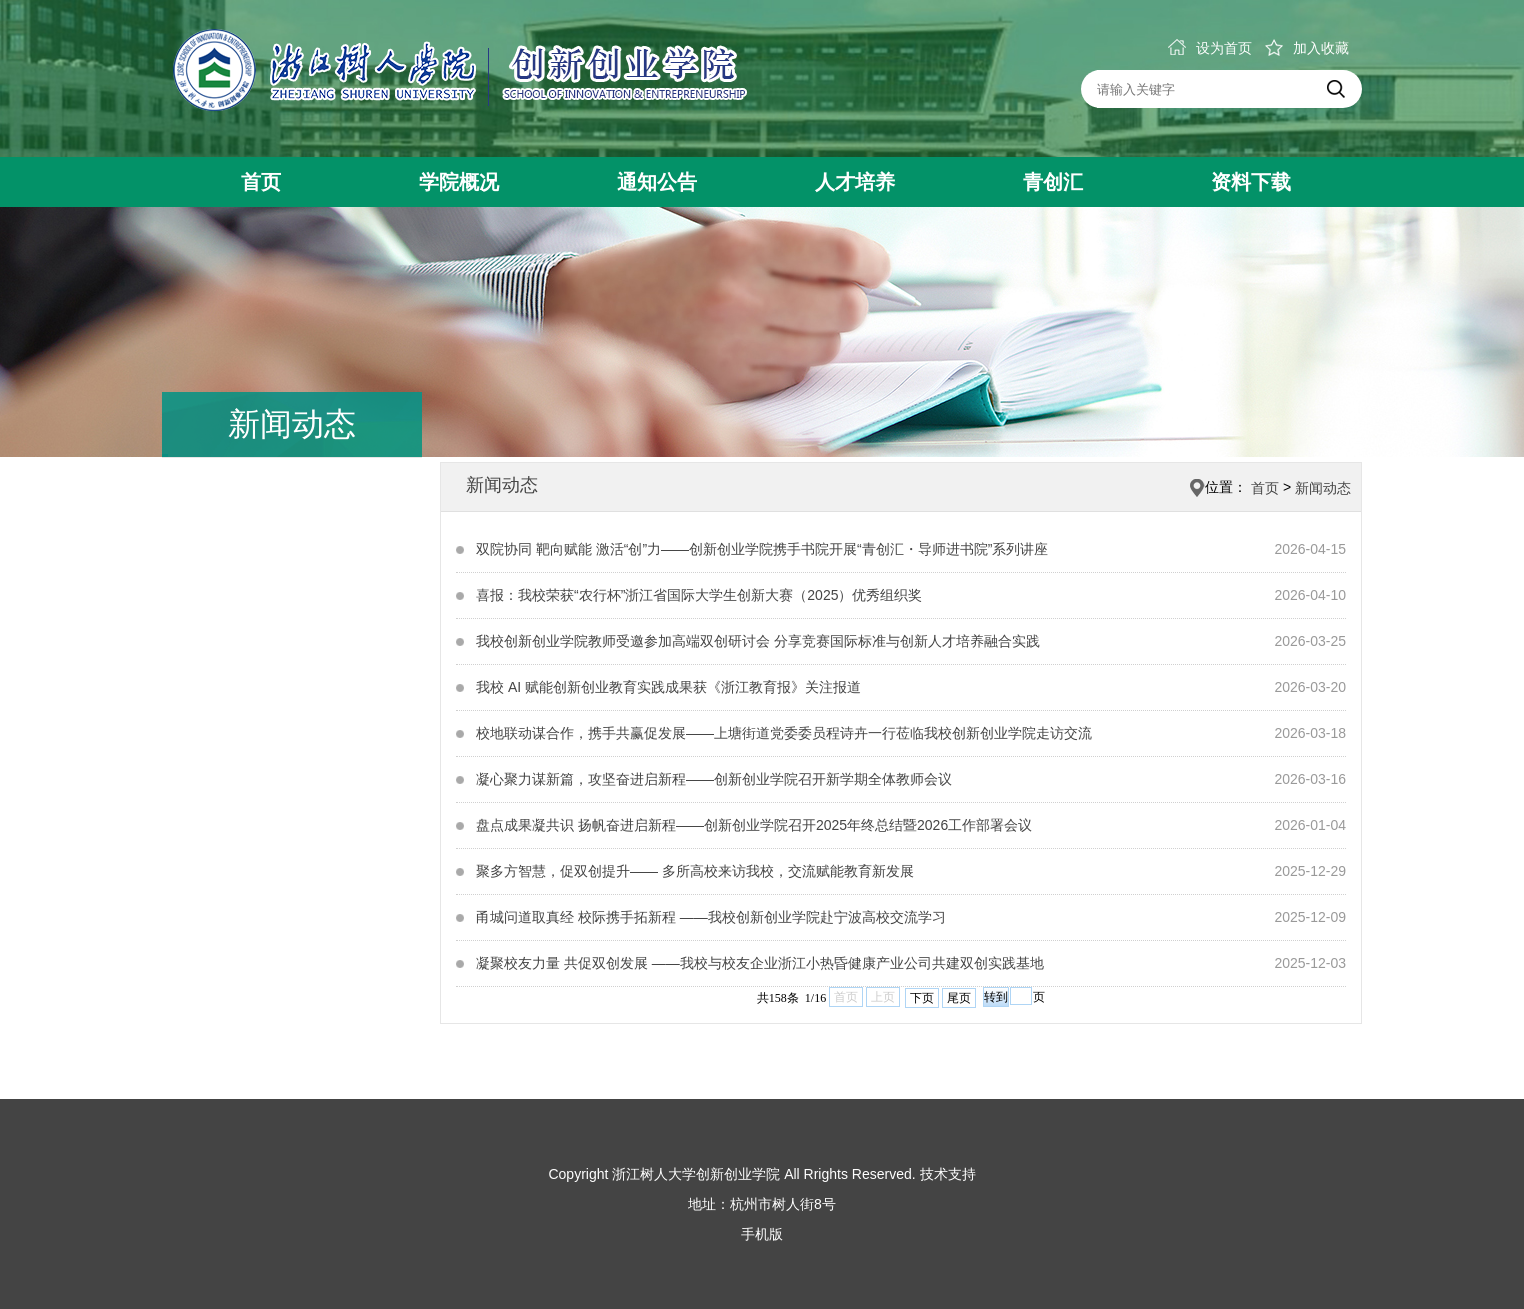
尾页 (959, 998)
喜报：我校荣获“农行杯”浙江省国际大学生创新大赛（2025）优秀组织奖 (699, 595)
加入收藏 (1307, 48)
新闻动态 (1323, 488)
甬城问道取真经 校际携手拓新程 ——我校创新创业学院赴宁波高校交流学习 (711, 917)
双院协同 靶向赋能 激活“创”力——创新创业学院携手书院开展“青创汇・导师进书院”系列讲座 (762, 549)
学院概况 (459, 182)
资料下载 (1251, 182)
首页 (261, 182)
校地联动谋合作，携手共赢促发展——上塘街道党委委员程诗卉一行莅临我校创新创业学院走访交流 (784, 733)
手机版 (762, 1234)
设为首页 (1210, 48)
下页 (922, 998)
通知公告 (657, 182)
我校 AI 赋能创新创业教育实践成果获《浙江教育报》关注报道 (668, 687)
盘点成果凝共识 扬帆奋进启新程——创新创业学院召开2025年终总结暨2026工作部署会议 (754, 825)
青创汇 (1053, 182)
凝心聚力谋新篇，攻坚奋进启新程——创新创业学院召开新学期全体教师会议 (714, 779)
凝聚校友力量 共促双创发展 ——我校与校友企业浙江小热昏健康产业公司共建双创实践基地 (760, 963)
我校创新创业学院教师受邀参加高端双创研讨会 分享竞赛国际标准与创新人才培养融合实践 (758, 641)
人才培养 (855, 182)
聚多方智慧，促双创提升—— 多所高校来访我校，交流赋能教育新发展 (695, 871)
